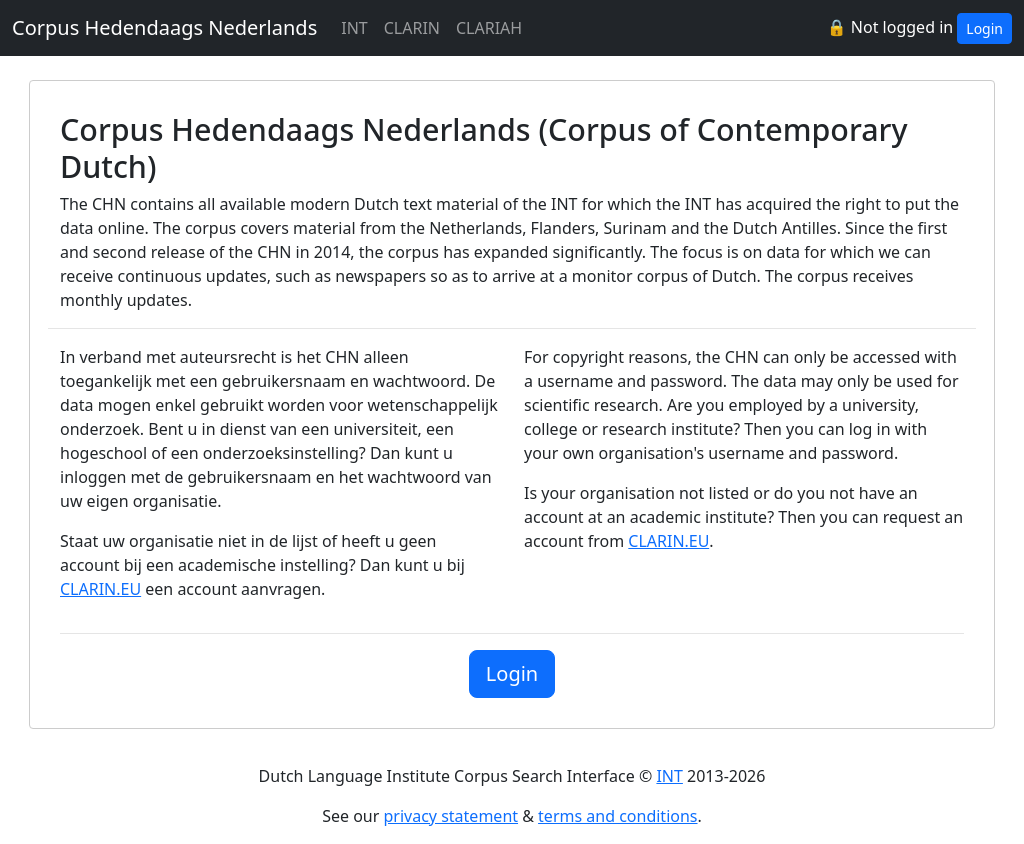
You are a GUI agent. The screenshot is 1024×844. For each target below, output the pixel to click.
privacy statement (451, 816)
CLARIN (412, 28)
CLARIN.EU (100, 589)
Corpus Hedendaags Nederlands (164, 27)
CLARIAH (489, 28)
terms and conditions (617, 816)
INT (354, 28)
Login (984, 28)
